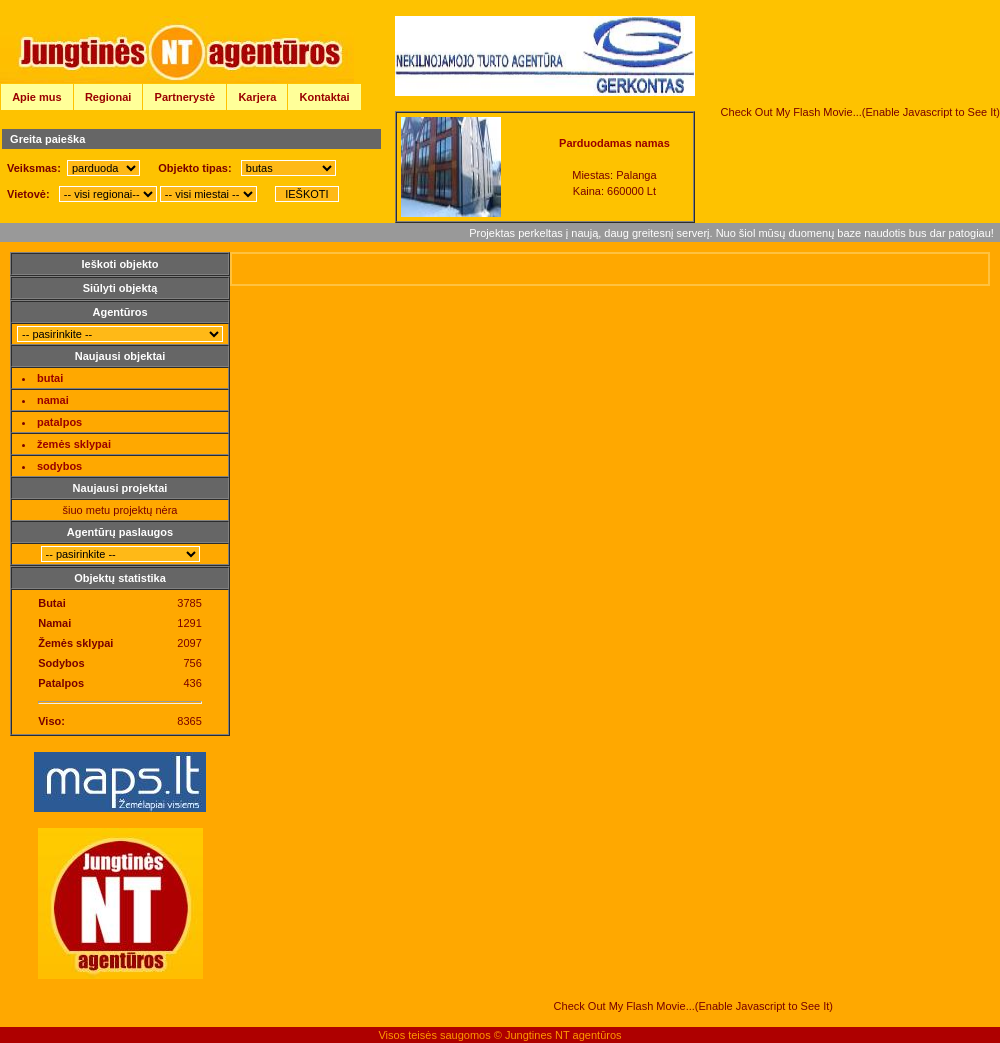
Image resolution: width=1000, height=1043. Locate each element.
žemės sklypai (74, 444)
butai (50, 378)
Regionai (108, 97)
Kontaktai (325, 97)
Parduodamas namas (614, 143)
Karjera (257, 97)
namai (53, 400)
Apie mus (37, 97)
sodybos (59, 466)
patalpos (59, 422)
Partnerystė (185, 97)
